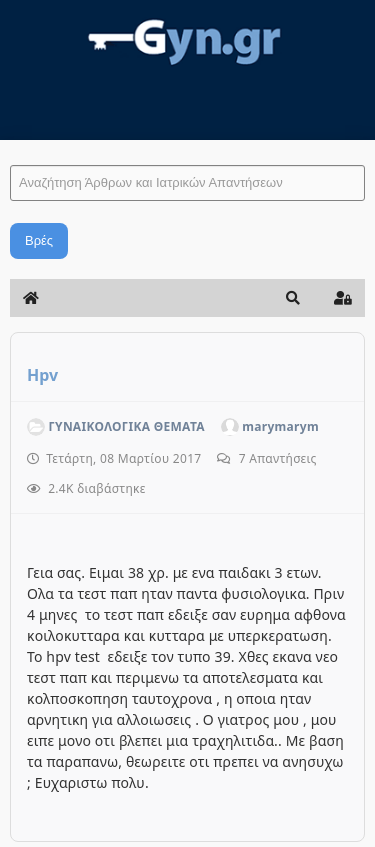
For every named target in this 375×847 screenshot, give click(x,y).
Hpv (42, 375)
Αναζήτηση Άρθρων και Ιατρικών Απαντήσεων (10, 145)
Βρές (39, 240)
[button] (293, 298)
